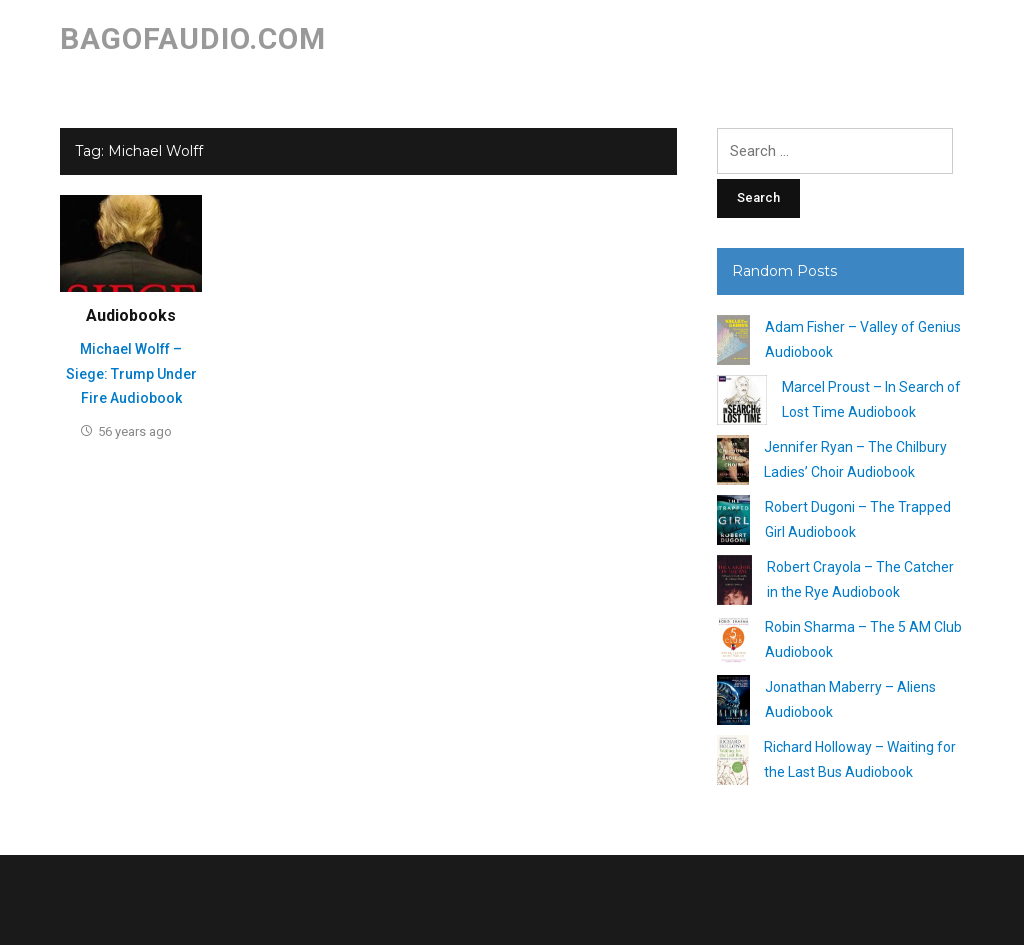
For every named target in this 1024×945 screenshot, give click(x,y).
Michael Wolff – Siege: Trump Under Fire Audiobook (131, 373)
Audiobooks (131, 315)
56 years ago (135, 431)
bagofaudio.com (193, 38)
